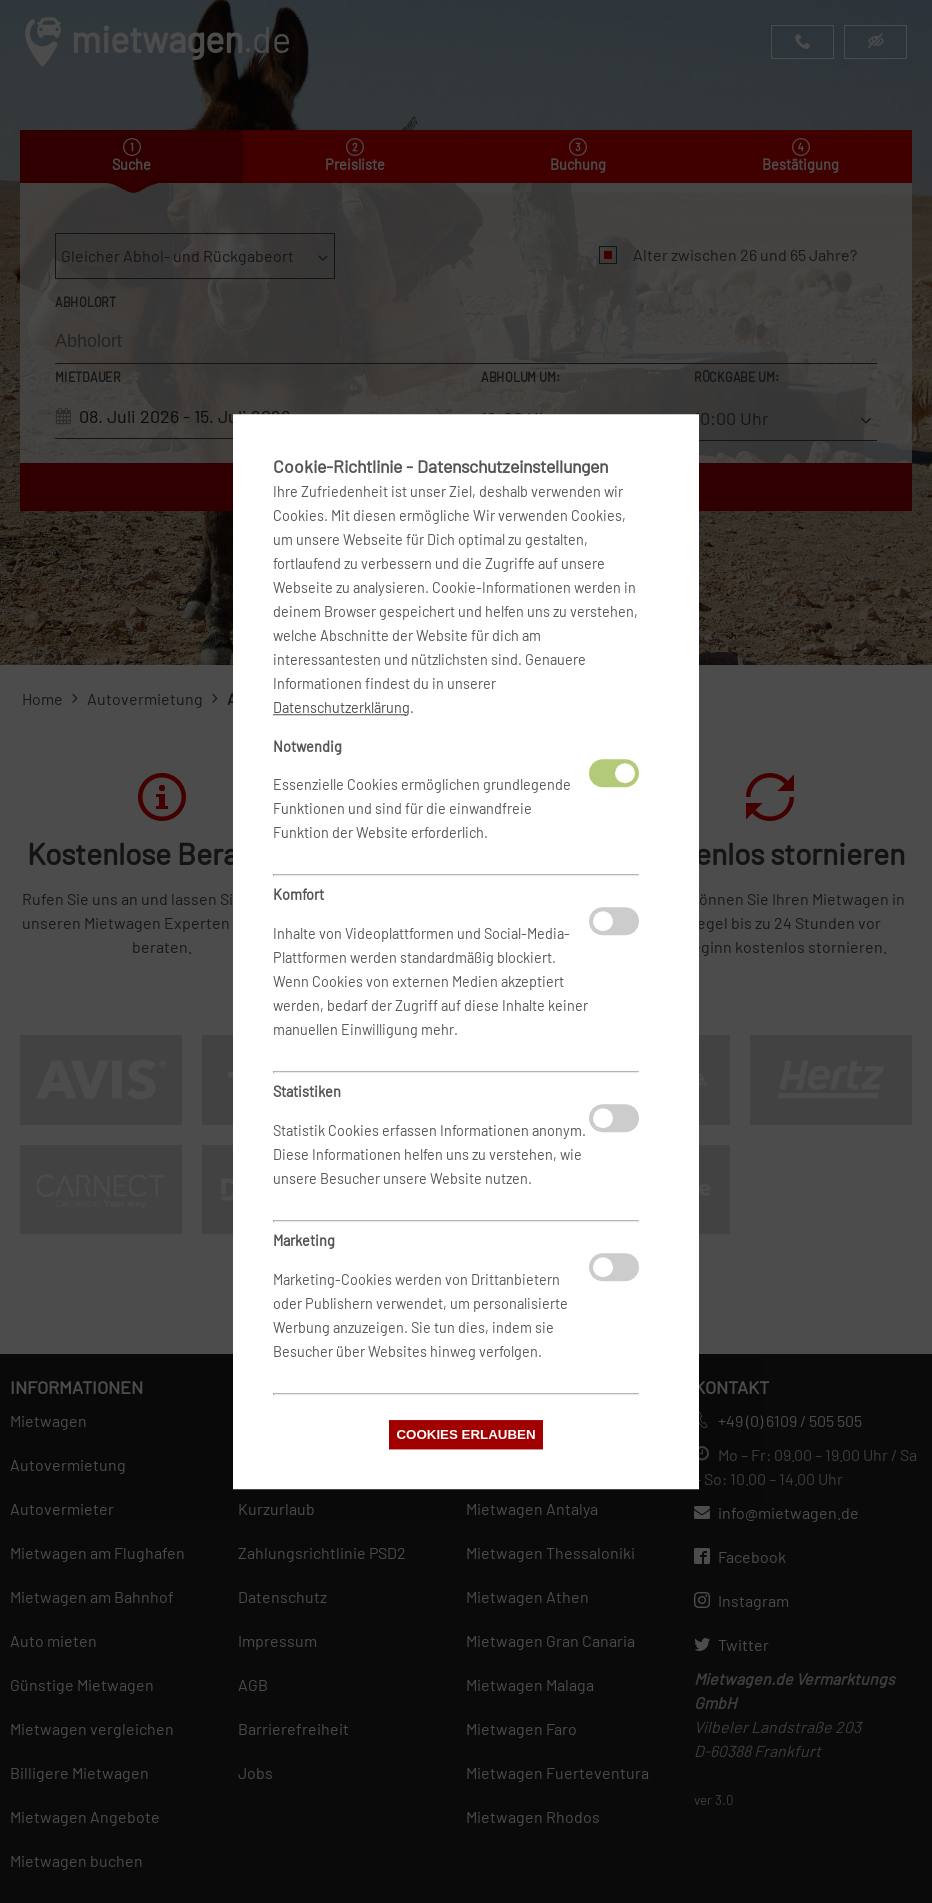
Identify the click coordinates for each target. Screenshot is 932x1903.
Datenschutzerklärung (341, 707)
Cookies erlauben (465, 1434)
